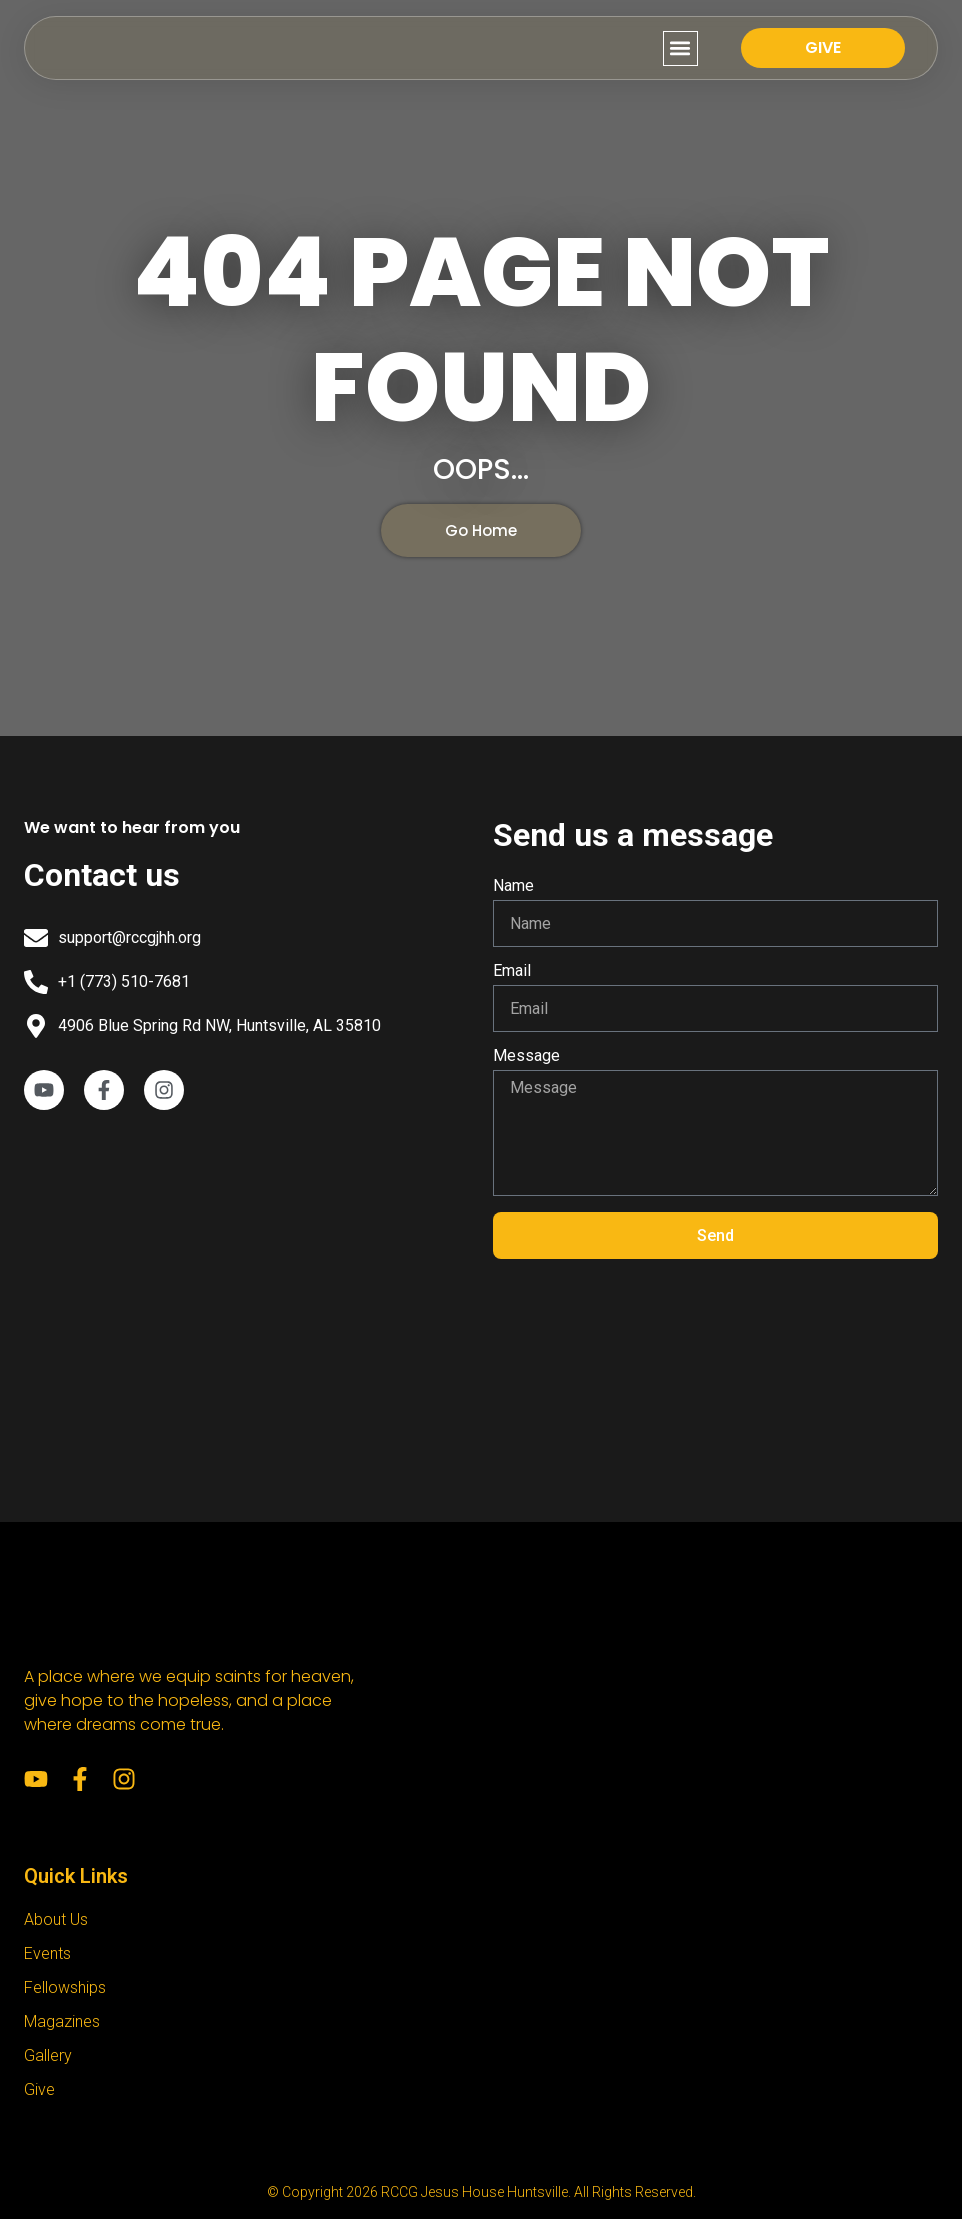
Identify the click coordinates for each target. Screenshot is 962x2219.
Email (512, 971)
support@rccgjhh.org (129, 937)
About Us (56, 1919)
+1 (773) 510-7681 (124, 981)
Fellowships (65, 1987)
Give (39, 2089)
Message (526, 1056)
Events (47, 1953)
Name (513, 886)
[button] (680, 48)
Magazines (62, 2021)
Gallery (48, 2055)
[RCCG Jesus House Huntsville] (246, 1292)
